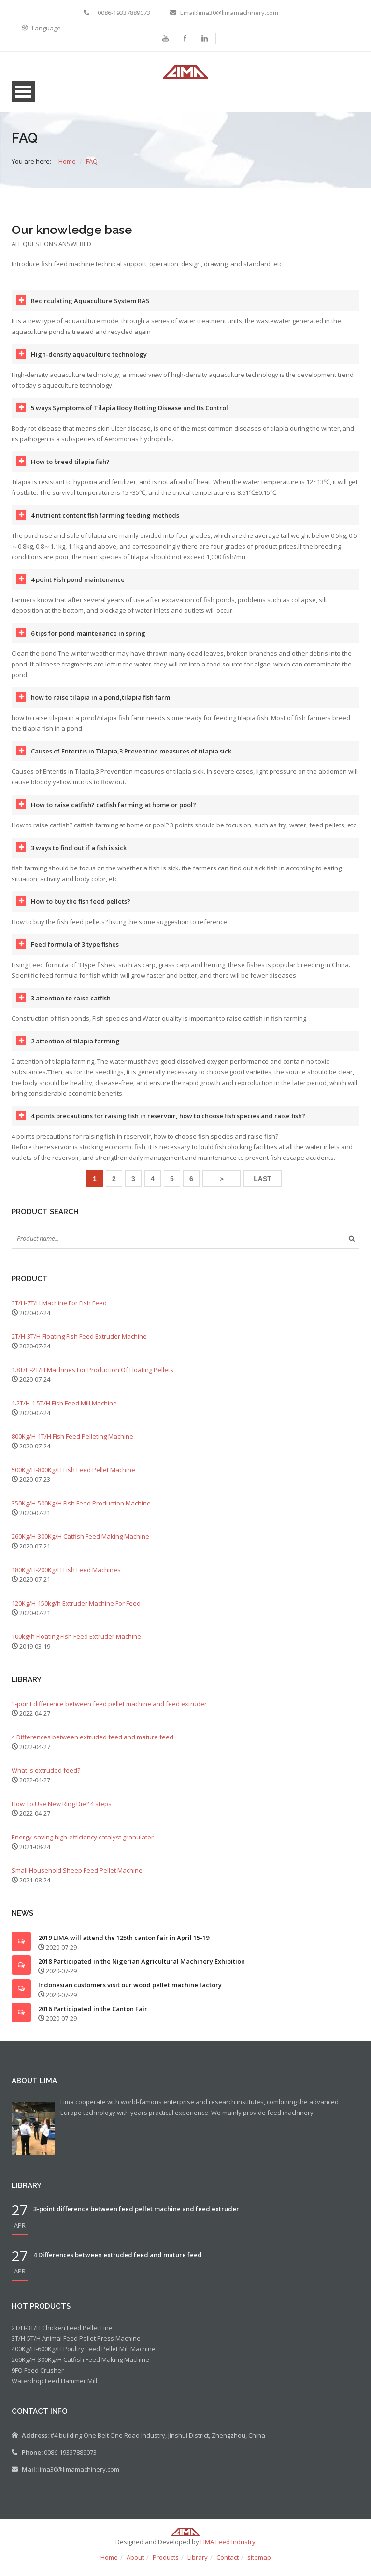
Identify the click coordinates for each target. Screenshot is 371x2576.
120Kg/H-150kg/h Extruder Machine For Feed (76, 1610)
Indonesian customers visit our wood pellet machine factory (130, 1992)
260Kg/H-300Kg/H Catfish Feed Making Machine (80, 1544)
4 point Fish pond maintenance (78, 587)
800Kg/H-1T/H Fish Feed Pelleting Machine (72, 1444)
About (135, 2565)
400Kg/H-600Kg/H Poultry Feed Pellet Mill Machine (84, 2356)
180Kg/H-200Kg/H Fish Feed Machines (66, 1577)
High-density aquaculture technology (89, 362)
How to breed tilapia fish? (70, 469)
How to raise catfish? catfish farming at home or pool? (113, 812)
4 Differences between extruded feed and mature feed (92, 1744)
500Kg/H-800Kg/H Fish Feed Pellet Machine (73, 1477)
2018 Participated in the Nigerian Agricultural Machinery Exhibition (141, 1969)
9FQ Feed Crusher (38, 2377)
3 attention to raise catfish (71, 1005)
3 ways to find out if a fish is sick (79, 855)
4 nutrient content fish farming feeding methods (105, 523)
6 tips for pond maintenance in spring (88, 641)
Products (166, 2565)
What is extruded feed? (46, 1778)
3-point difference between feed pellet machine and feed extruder (109, 1711)
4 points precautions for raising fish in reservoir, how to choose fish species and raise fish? (168, 1123)
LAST (262, 1186)
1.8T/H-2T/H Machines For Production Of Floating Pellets (92, 1377)
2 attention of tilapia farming (75, 1048)
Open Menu (23, 99)
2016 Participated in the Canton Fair (92, 2016)
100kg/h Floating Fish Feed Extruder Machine (76, 1644)
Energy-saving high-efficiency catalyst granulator (83, 1844)
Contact (227, 2565)
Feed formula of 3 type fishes (75, 952)
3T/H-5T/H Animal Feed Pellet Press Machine (76, 2346)
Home (67, 169)
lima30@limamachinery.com (78, 2477)
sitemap (259, 2565)
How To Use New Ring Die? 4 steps (62, 1811)
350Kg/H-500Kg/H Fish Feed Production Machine (81, 1510)
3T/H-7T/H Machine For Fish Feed (59, 1310)
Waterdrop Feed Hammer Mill (54, 2388)
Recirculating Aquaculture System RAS (90, 308)
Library (197, 2565)
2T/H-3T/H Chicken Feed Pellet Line (62, 2335)
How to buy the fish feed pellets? (80, 909)
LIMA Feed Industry (228, 2549)
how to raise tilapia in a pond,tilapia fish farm (100, 705)
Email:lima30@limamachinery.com (229, 12)
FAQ (92, 169)
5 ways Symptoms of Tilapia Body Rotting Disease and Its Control (129, 415)
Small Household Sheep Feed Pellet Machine (77, 1878)
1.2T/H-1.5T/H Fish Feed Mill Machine (64, 1410)
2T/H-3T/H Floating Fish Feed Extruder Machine (79, 1344)
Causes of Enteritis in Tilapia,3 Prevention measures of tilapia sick (131, 758)
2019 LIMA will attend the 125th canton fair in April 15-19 (123, 1945)
